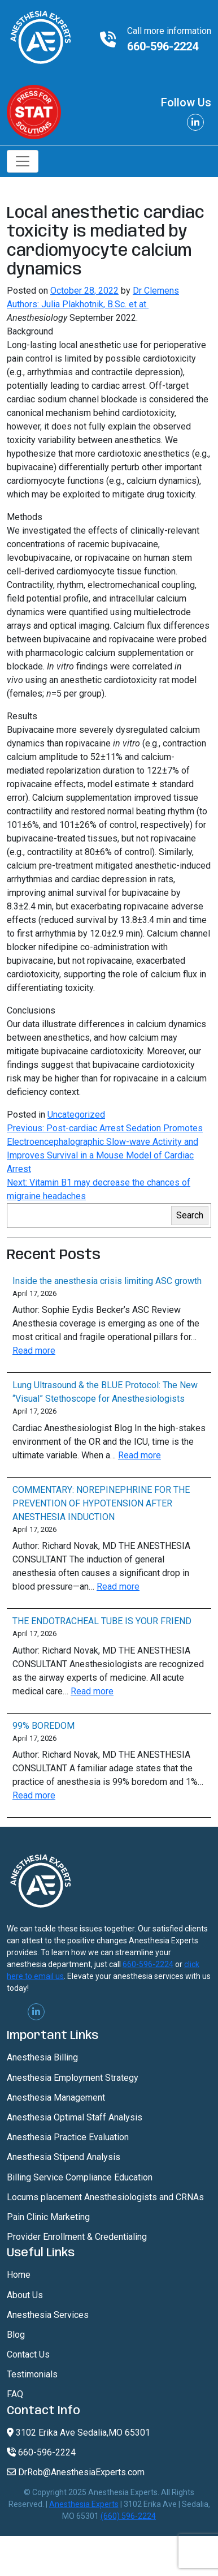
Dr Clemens (156, 290)
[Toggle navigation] (22, 161)
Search (189, 1215)
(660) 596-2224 (128, 2516)
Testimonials (32, 2374)
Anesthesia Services (48, 2314)
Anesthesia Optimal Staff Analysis (74, 2117)
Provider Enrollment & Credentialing (77, 2236)
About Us (25, 2295)
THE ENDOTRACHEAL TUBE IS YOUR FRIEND (101, 1621)
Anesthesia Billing (42, 2057)
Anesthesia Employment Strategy (72, 2077)
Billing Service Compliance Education (79, 2177)
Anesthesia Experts (84, 2504)
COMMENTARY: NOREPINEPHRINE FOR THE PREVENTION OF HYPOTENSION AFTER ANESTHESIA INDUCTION (101, 1503)
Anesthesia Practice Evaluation (68, 2137)
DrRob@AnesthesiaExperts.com (76, 2472)
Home (18, 2274)
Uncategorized (76, 1114)
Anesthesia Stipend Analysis (63, 2157)
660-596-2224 (162, 46)
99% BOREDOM (43, 1725)
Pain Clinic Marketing (48, 2217)
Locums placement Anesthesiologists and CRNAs (105, 2197)
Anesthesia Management (56, 2097)
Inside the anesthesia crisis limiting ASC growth (107, 1281)
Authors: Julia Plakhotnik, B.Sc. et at (78, 304)
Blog (16, 2334)
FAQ (15, 2394)
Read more (33, 1350)
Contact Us (28, 2354)
